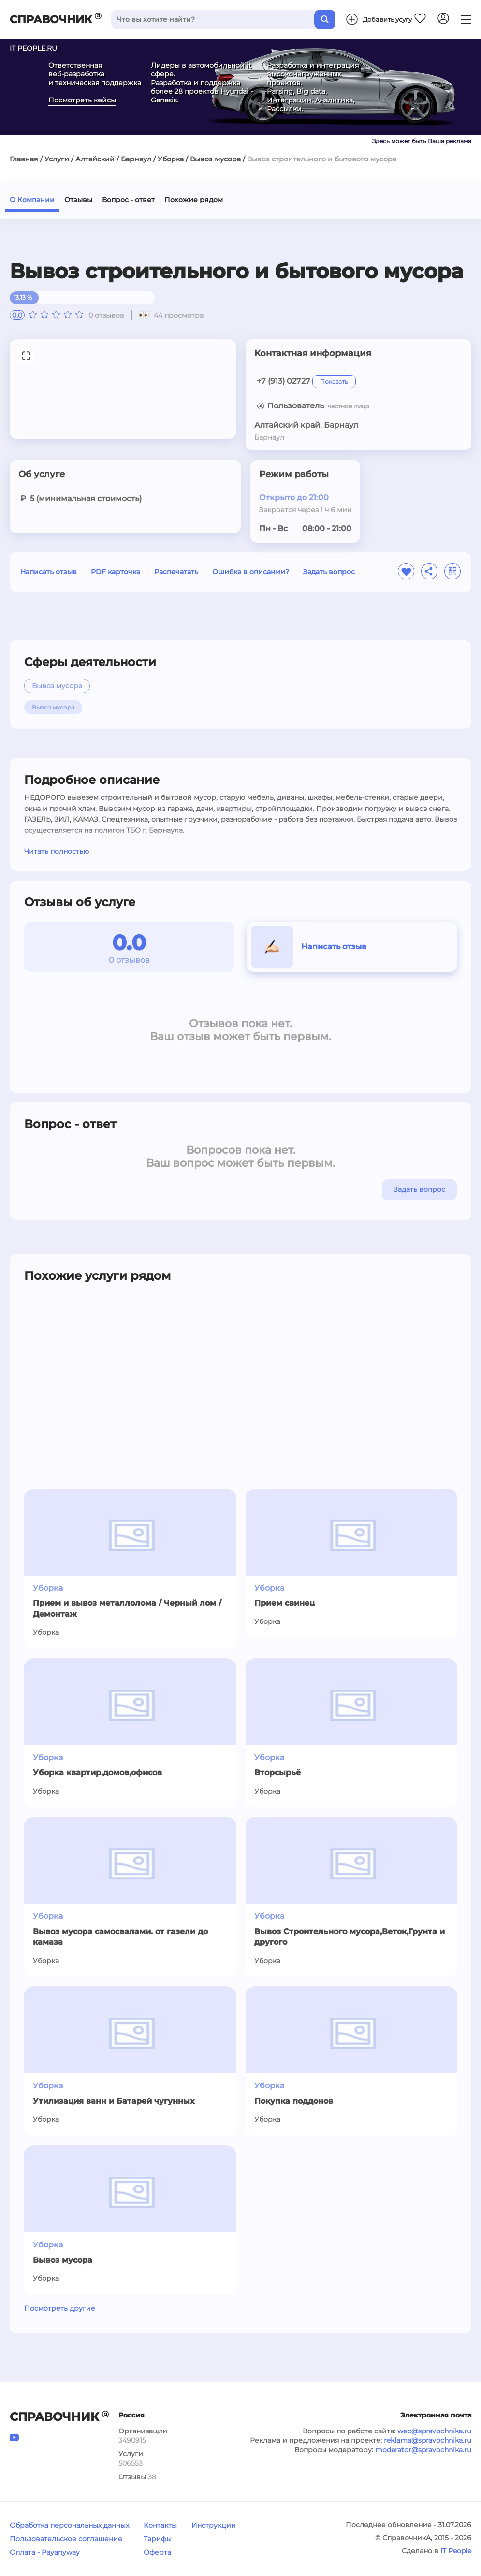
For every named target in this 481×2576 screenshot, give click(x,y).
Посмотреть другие (59, 2308)
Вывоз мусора (215, 159)
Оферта (157, 2552)
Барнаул (136, 159)
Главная (24, 159)
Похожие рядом (193, 199)
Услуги (56, 159)
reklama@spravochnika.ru (427, 2440)
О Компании (32, 199)
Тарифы (158, 2538)
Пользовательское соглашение (66, 2538)
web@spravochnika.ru (434, 2431)
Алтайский (95, 159)
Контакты (160, 2525)
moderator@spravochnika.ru (423, 2450)
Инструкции (213, 2525)
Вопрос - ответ (128, 199)
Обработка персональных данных (69, 2525)
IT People (455, 2551)
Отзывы (78, 199)
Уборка (171, 159)
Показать (334, 381)
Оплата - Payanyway (45, 2552)
